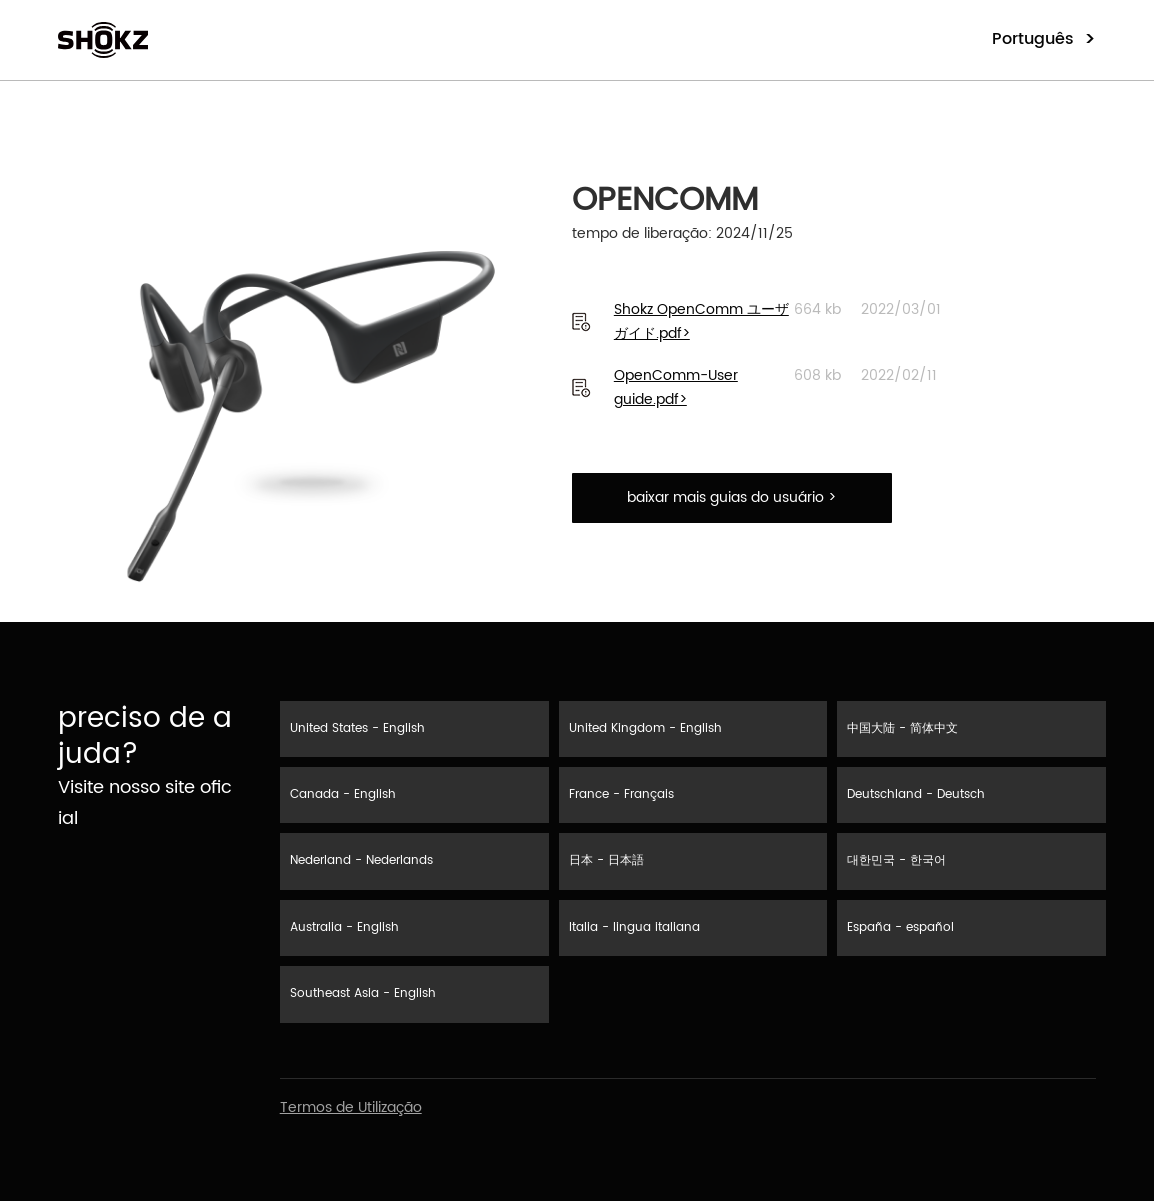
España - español (900, 927)
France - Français (621, 794)
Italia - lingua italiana (634, 927)
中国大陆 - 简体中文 (902, 728)
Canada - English (343, 794)
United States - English (357, 728)
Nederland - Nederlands (361, 860)
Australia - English (344, 927)
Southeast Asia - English (363, 993)
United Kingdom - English (645, 728)
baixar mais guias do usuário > (731, 497)
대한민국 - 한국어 (896, 860)
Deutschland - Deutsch (916, 794)
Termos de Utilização (351, 1107)
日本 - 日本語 (606, 860)
